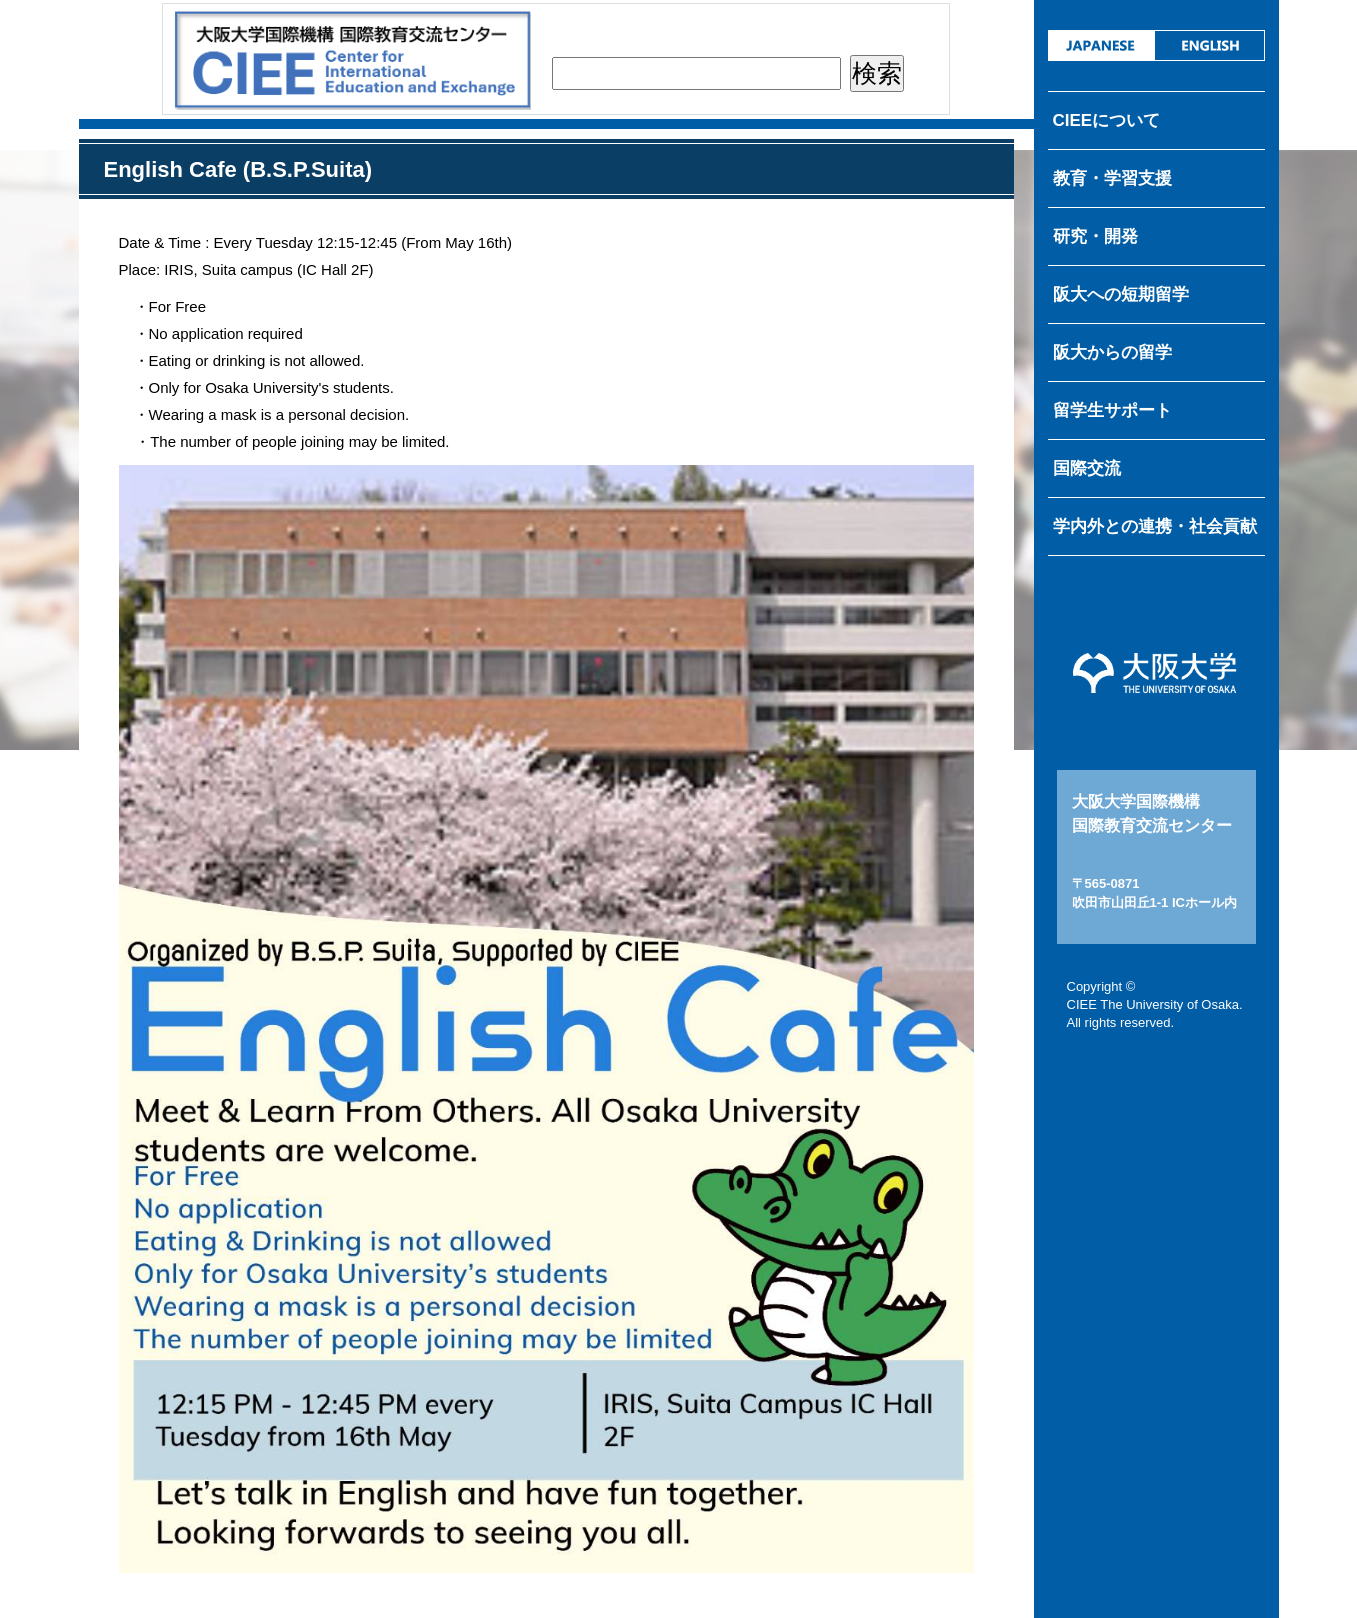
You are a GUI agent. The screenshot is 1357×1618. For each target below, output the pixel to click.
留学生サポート (1112, 410)
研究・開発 (1095, 236)
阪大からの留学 (1112, 352)
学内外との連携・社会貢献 (1155, 526)
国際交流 (1087, 468)
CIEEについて (1107, 120)
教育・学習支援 (1112, 178)
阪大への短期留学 (1121, 294)
